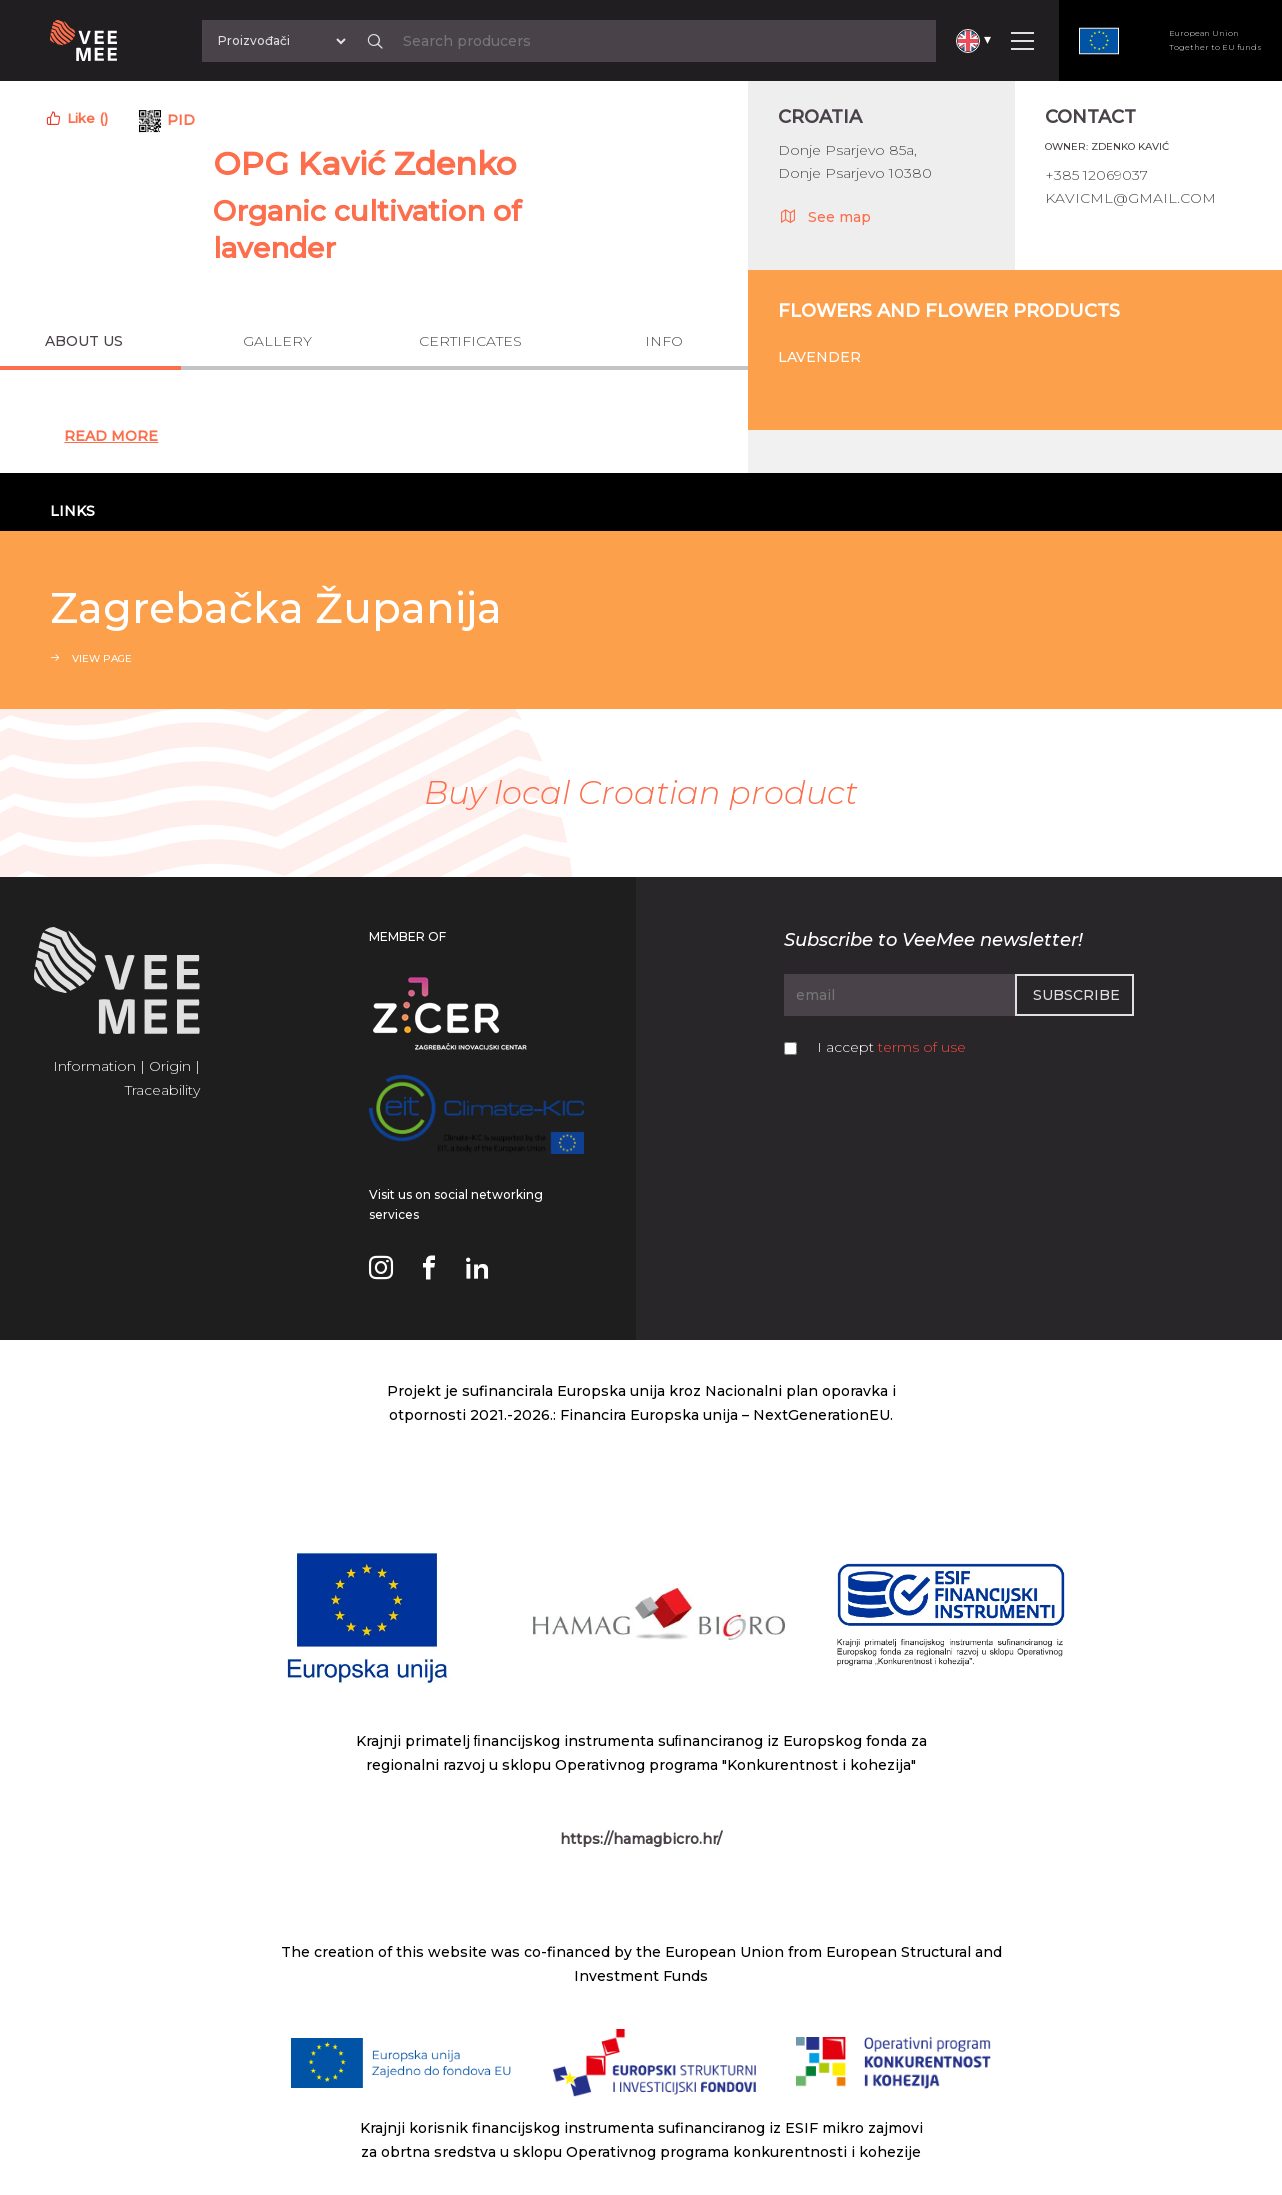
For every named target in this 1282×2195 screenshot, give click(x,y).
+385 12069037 (1096, 175)
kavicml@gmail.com (1130, 198)
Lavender (819, 357)
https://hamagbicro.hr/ (641, 1839)
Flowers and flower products (949, 311)
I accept (891, 1047)
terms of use (922, 1047)
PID (181, 120)
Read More (111, 436)
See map (824, 216)
